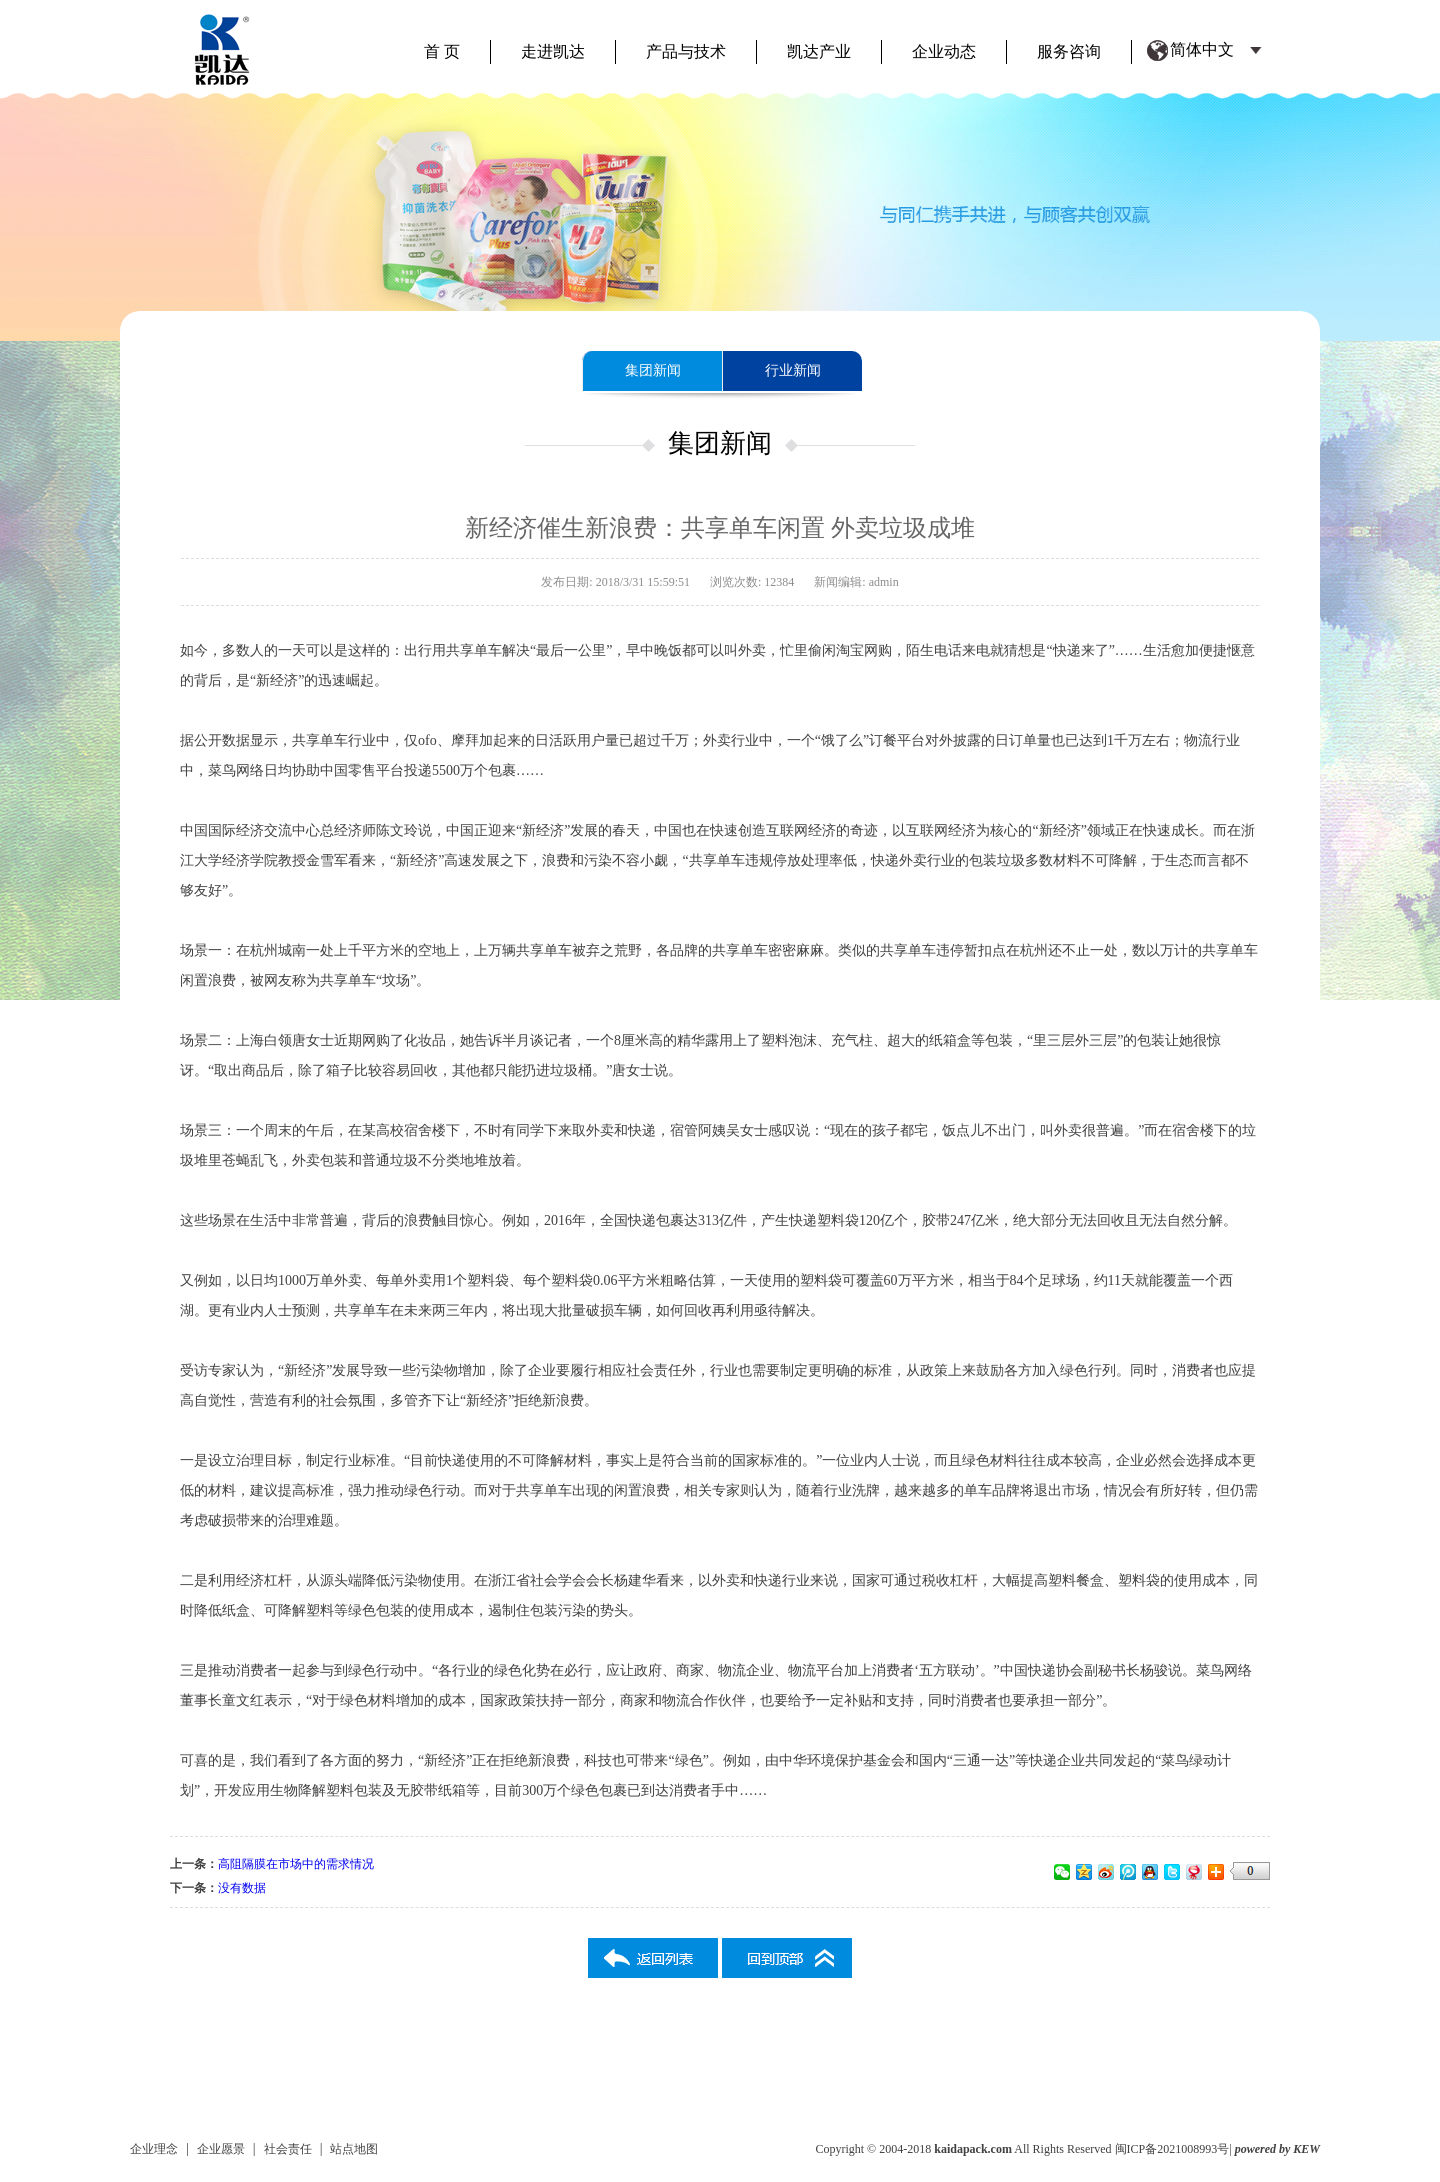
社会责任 (288, 2149)
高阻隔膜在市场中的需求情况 (296, 1864)
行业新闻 (793, 370)
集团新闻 (653, 370)
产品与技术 (686, 51)
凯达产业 (819, 51)
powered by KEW (1277, 2149)
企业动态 (944, 51)
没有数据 (242, 1888)
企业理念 (154, 2149)
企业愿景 (221, 2149)
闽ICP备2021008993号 (1172, 2149)
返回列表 (653, 1958)
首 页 (442, 51)
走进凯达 (553, 51)
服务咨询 (1069, 51)
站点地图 (354, 2149)
